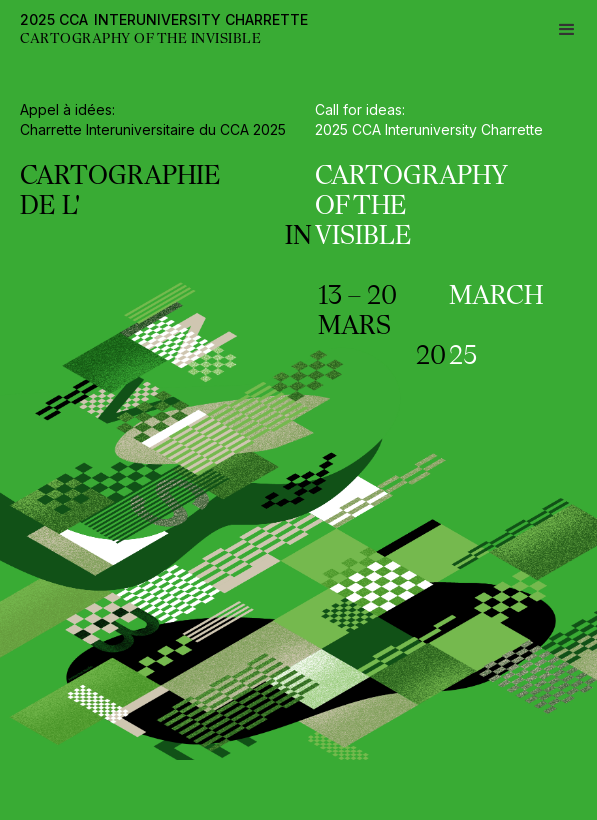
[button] (567, 30)
